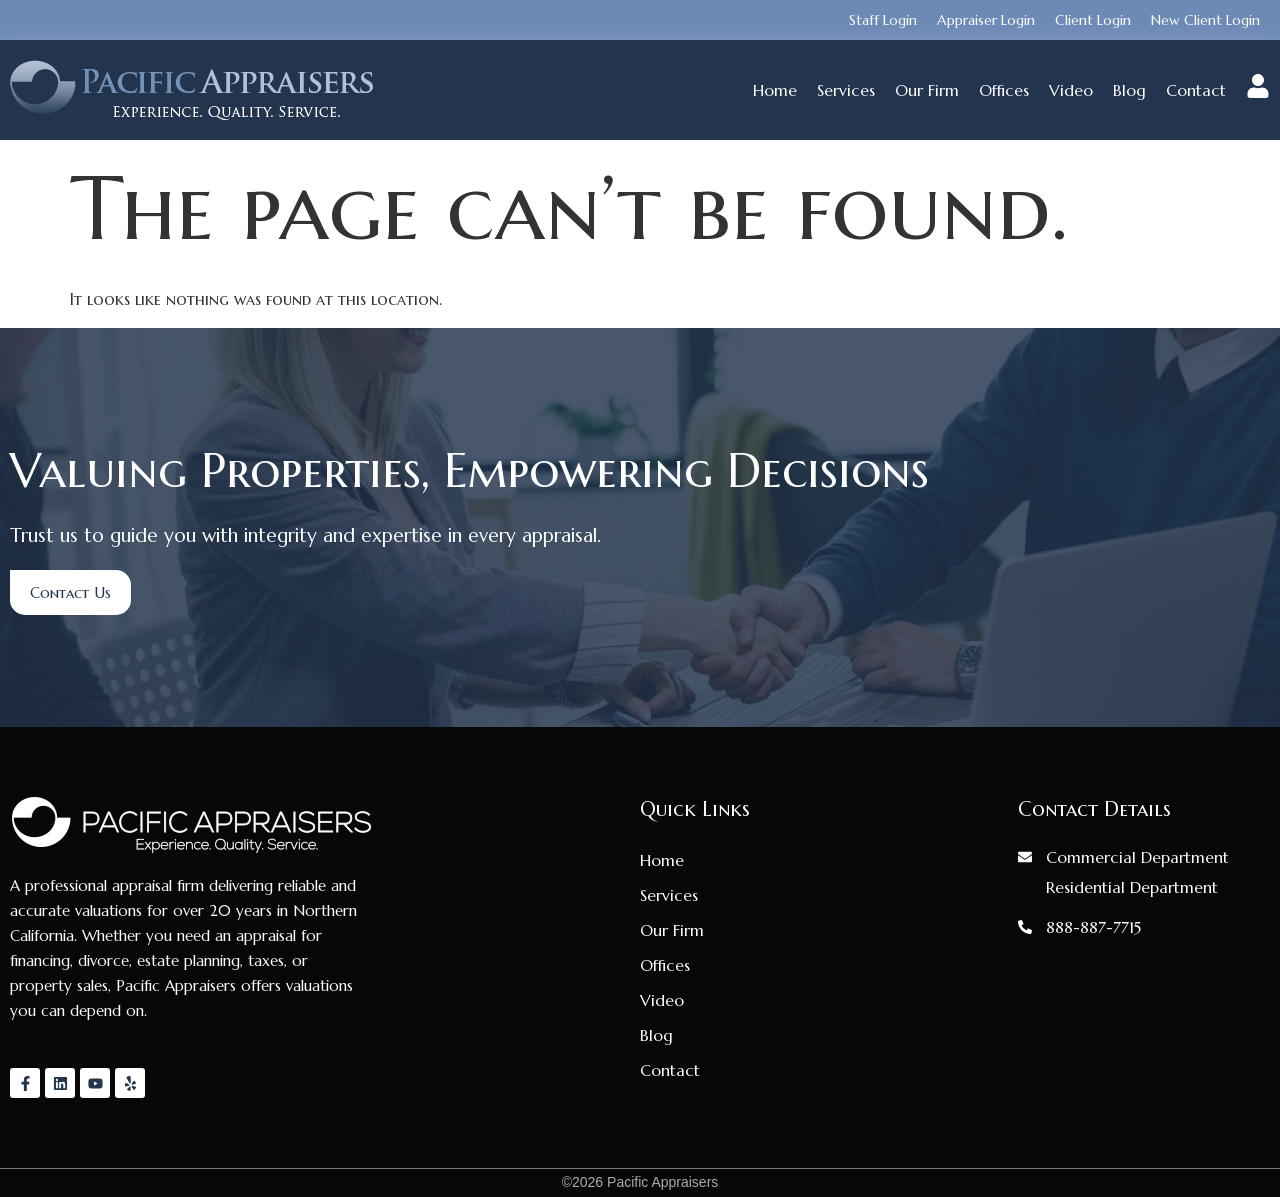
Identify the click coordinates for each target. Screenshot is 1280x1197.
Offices (1004, 90)
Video (1071, 90)
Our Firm (927, 90)
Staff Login (883, 20)
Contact (1196, 90)
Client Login (1093, 20)
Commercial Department (1137, 857)
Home (775, 90)
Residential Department (1132, 887)
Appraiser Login (986, 20)
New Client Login (1205, 20)
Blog (1129, 90)
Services (846, 90)
